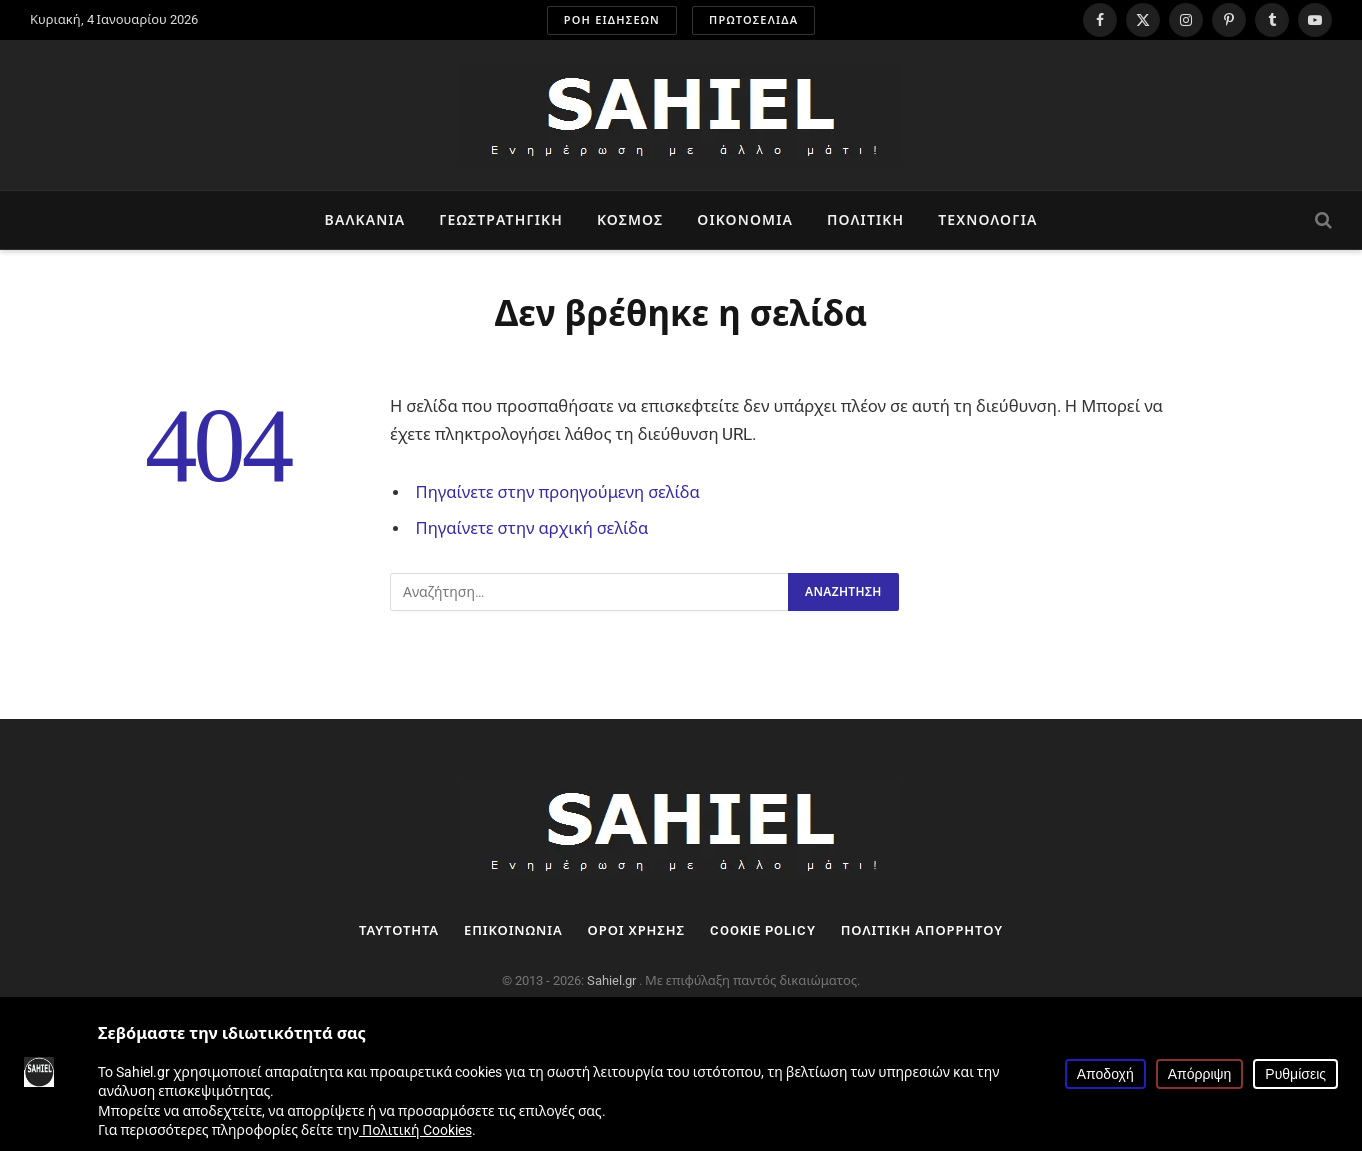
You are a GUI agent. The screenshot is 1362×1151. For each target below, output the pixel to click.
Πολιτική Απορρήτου (922, 930)
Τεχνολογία (987, 220)
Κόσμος (630, 220)
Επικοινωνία (513, 930)
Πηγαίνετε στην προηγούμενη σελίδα (558, 492)
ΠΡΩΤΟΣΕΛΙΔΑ (753, 20)
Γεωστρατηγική (501, 220)
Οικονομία (745, 220)
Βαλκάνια (365, 220)
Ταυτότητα (399, 930)
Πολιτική (865, 220)
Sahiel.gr (613, 980)
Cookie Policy (763, 930)
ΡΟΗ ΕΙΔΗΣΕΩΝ (612, 20)
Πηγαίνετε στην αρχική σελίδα (532, 528)
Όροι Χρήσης (636, 930)
